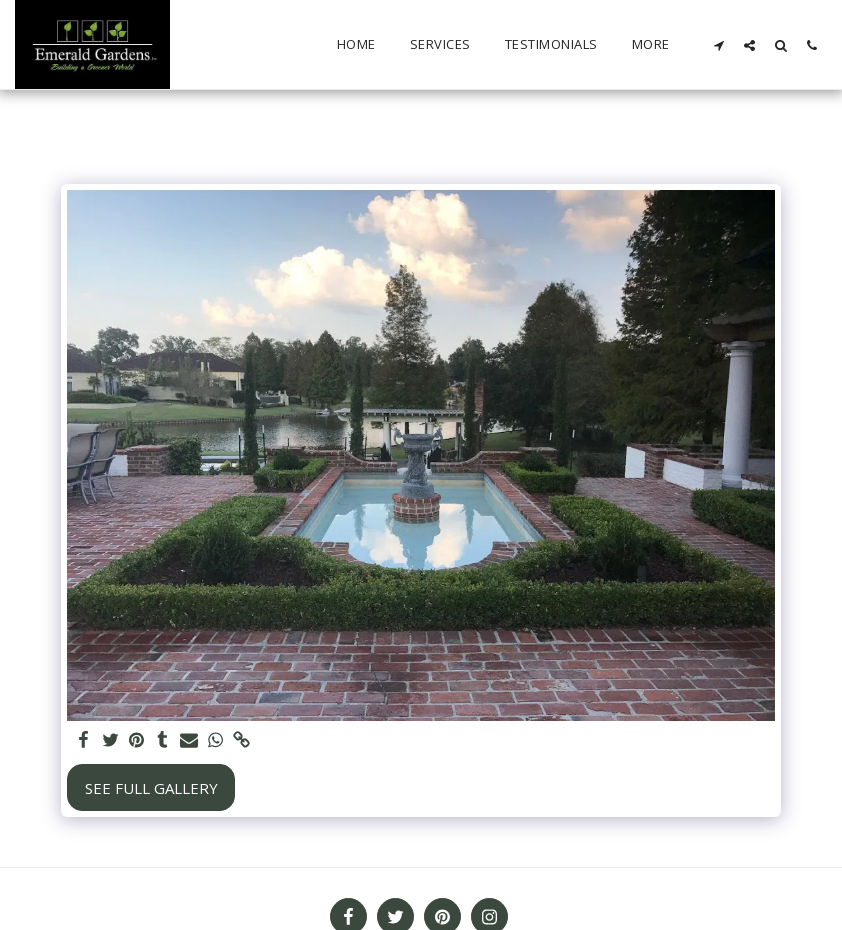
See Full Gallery (151, 788)
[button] (718, 45)
